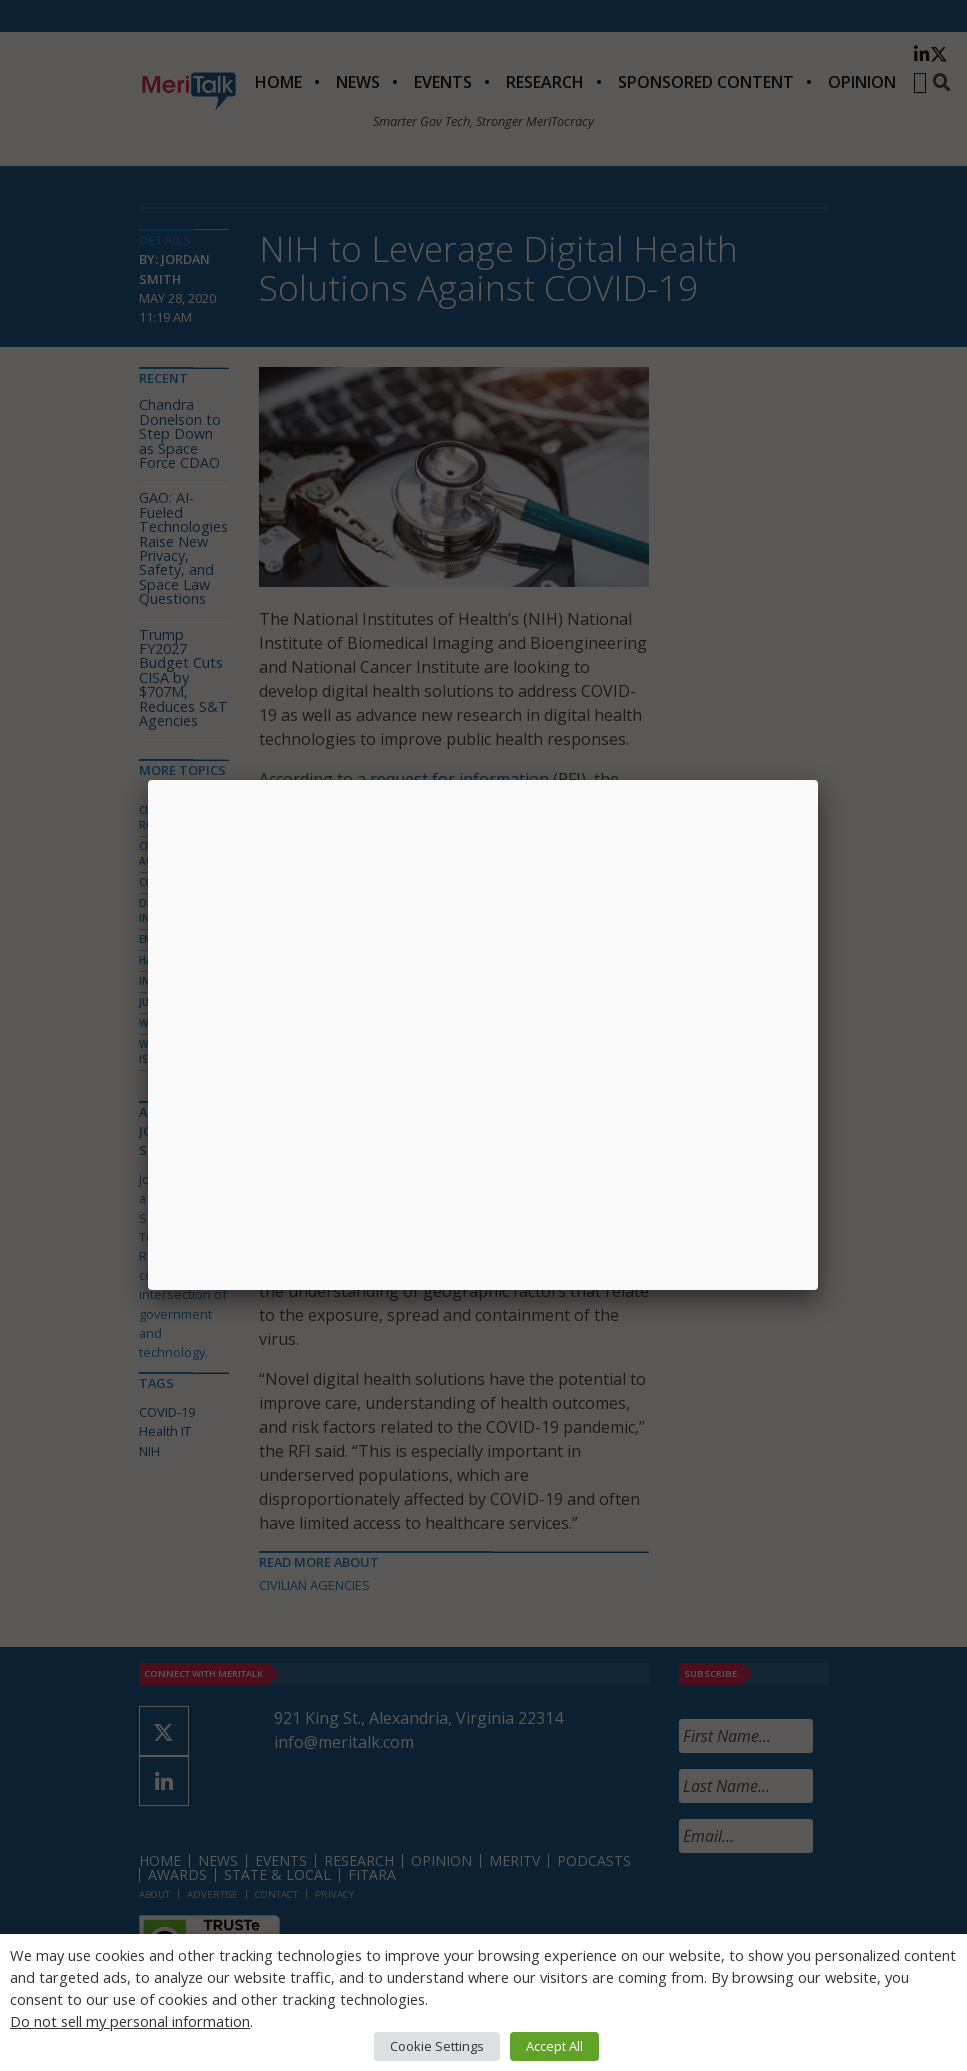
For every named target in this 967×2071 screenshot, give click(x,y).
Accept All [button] (554, 2046)
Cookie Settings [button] (437, 2046)
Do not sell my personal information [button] (130, 2021)
